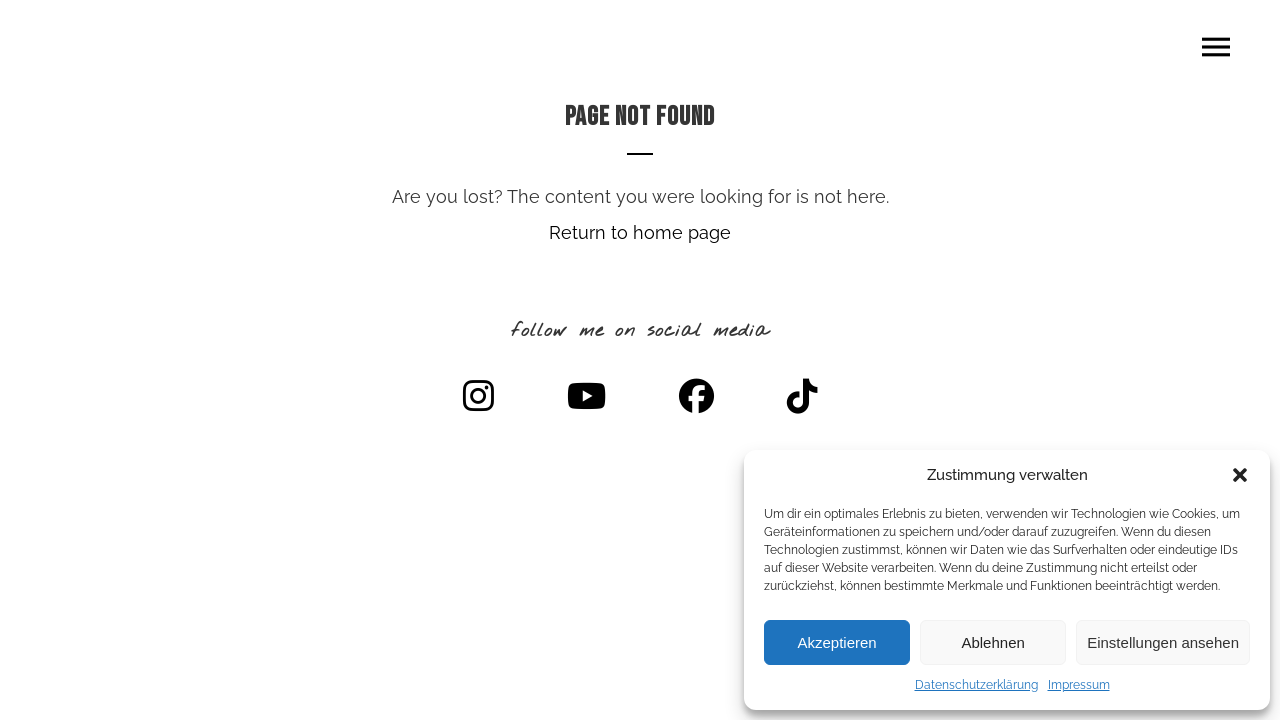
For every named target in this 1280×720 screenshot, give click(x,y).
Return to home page (640, 232)
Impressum (1079, 685)
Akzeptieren (836, 642)
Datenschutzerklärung (976, 685)
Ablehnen (992, 642)
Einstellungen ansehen (1163, 642)
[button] (1240, 475)
